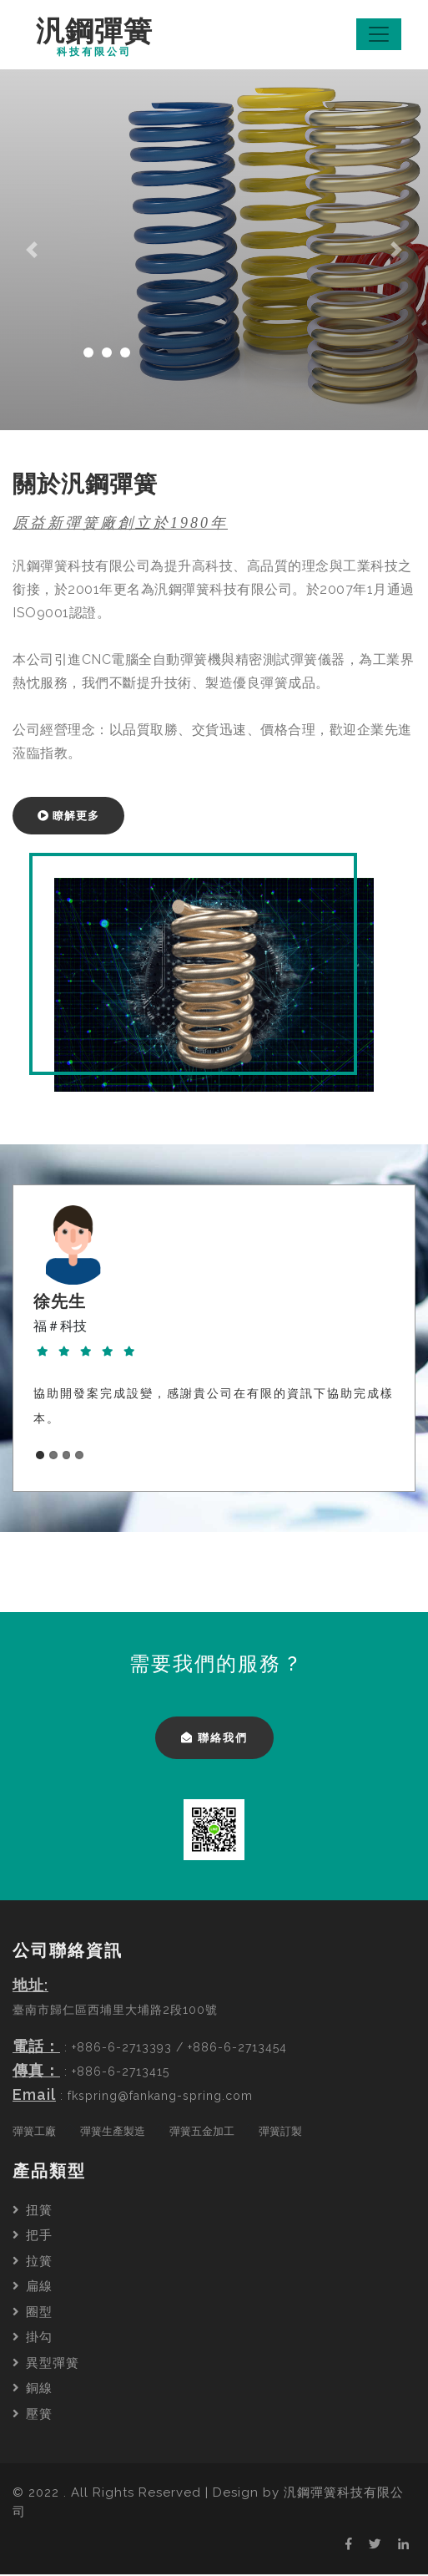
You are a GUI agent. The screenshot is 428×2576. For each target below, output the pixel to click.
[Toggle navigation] (378, 35)
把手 (33, 2236)
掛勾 (33, 2338)
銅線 (33, 2389)
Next (382, 1335)
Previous (45, 1335)
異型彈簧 (46, 2364)
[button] (32, 251)
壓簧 (33, 2415)
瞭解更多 (68, 817)
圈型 (33, 2313)
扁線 (33, 2287)
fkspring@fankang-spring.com (160, 2097)
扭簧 (33, 2211)
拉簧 (33, 2262)
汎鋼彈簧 (96, 37)
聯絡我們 (214, 1739)
